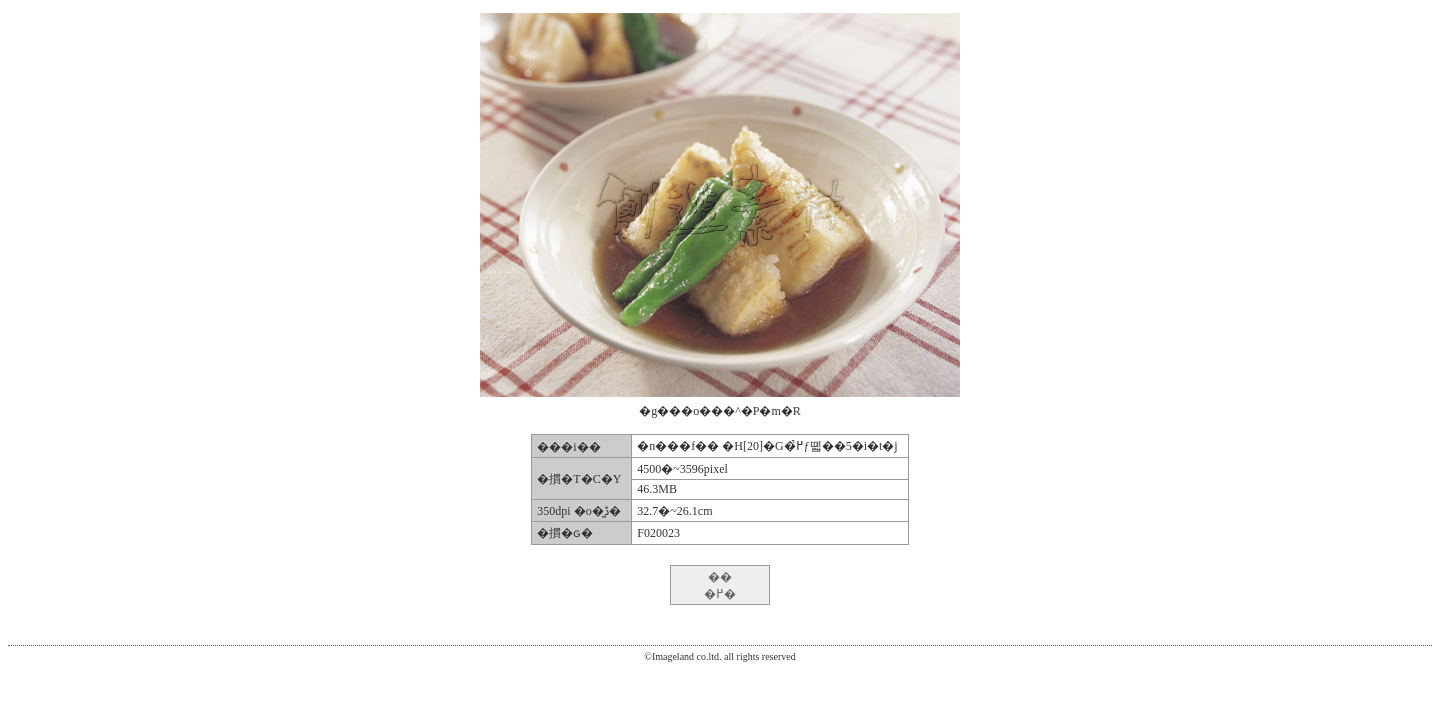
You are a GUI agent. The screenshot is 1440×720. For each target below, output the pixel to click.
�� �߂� (720, 585)
